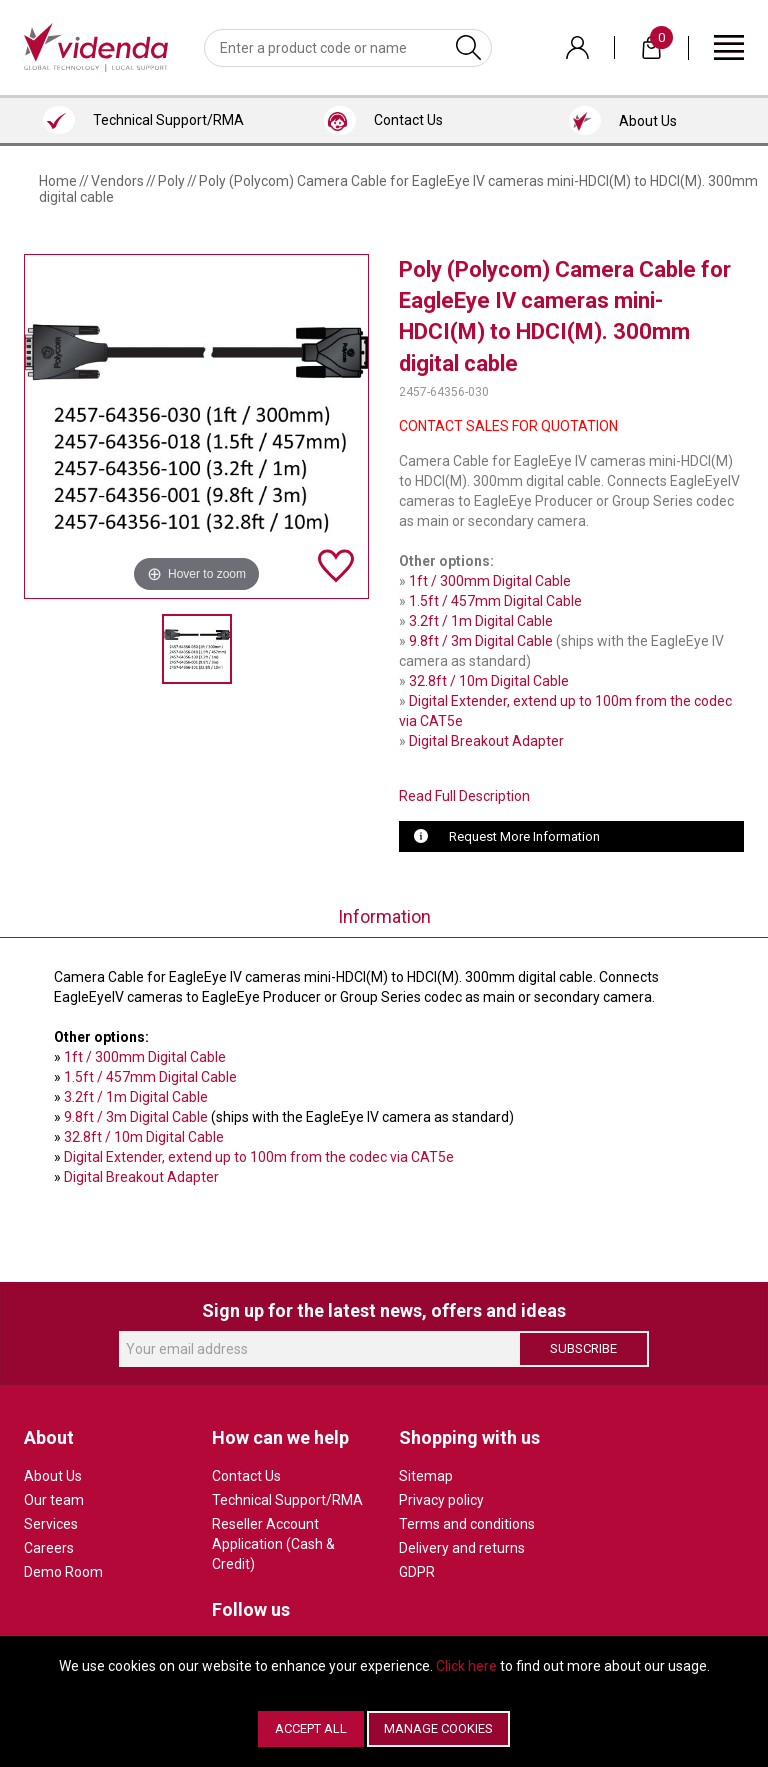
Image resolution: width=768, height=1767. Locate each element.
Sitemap (426, 1476)
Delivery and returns (462, 1548)
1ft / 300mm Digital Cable (490, 581)
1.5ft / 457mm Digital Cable (495, 601)
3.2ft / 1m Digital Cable (481, 621)
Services (51, 1524)
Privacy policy (441, 1500)
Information (384, 916)
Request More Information (524, 836)
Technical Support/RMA (287, 1500)
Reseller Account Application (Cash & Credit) (273, 1544)
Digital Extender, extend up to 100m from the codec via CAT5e (259, 1157)
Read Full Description (464, 796)
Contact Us (246, 1476)
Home (58, 181)
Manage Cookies (438, 1728)
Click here (466, 1666)
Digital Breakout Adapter (486, 741)
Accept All (311, 1728)
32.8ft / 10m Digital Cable (489, 681)
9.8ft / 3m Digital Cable (481, 641)
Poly (171, 181)
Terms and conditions (467, 1524)
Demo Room (63, 1572)
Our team (54, 1500)
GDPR (417, 1572)
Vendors (117, 181)
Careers (49, 1548)
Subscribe (583, 1348)
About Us (53, 1476)
